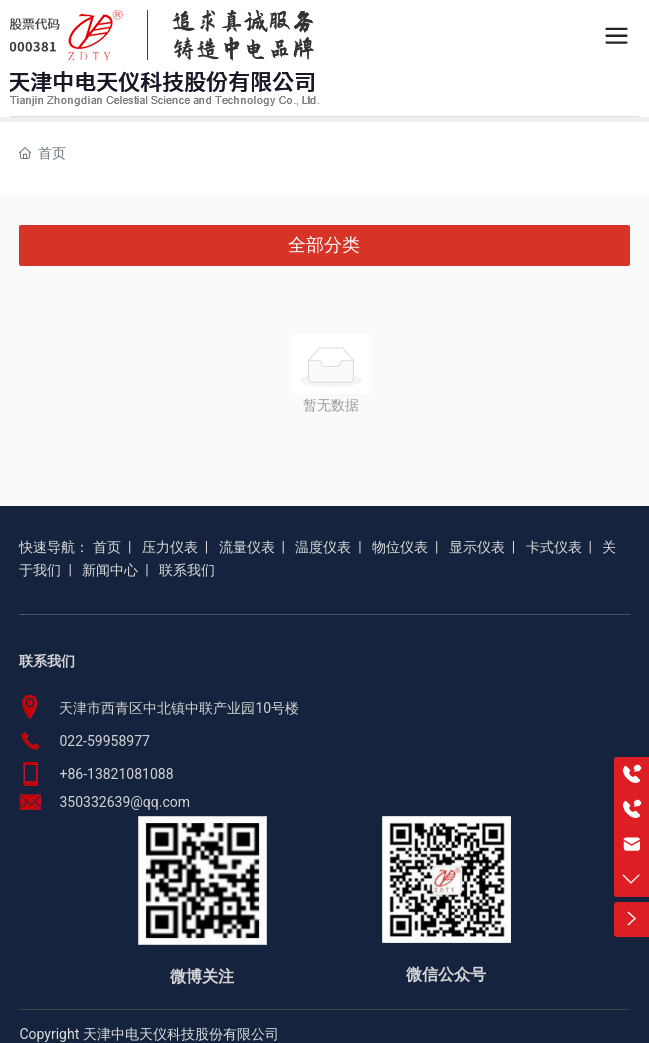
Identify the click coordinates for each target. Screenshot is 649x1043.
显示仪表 (477, 547)
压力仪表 (170, 547)
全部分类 (324, 245)
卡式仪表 (554, 547)
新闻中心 (110, 570)
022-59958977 (104, 741)
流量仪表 (247, 547)
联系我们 (187, 570)
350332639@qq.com (124, 802)
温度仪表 (323, 547)
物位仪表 (400, 547)
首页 (107, 547)
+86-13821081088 (116, 774)
